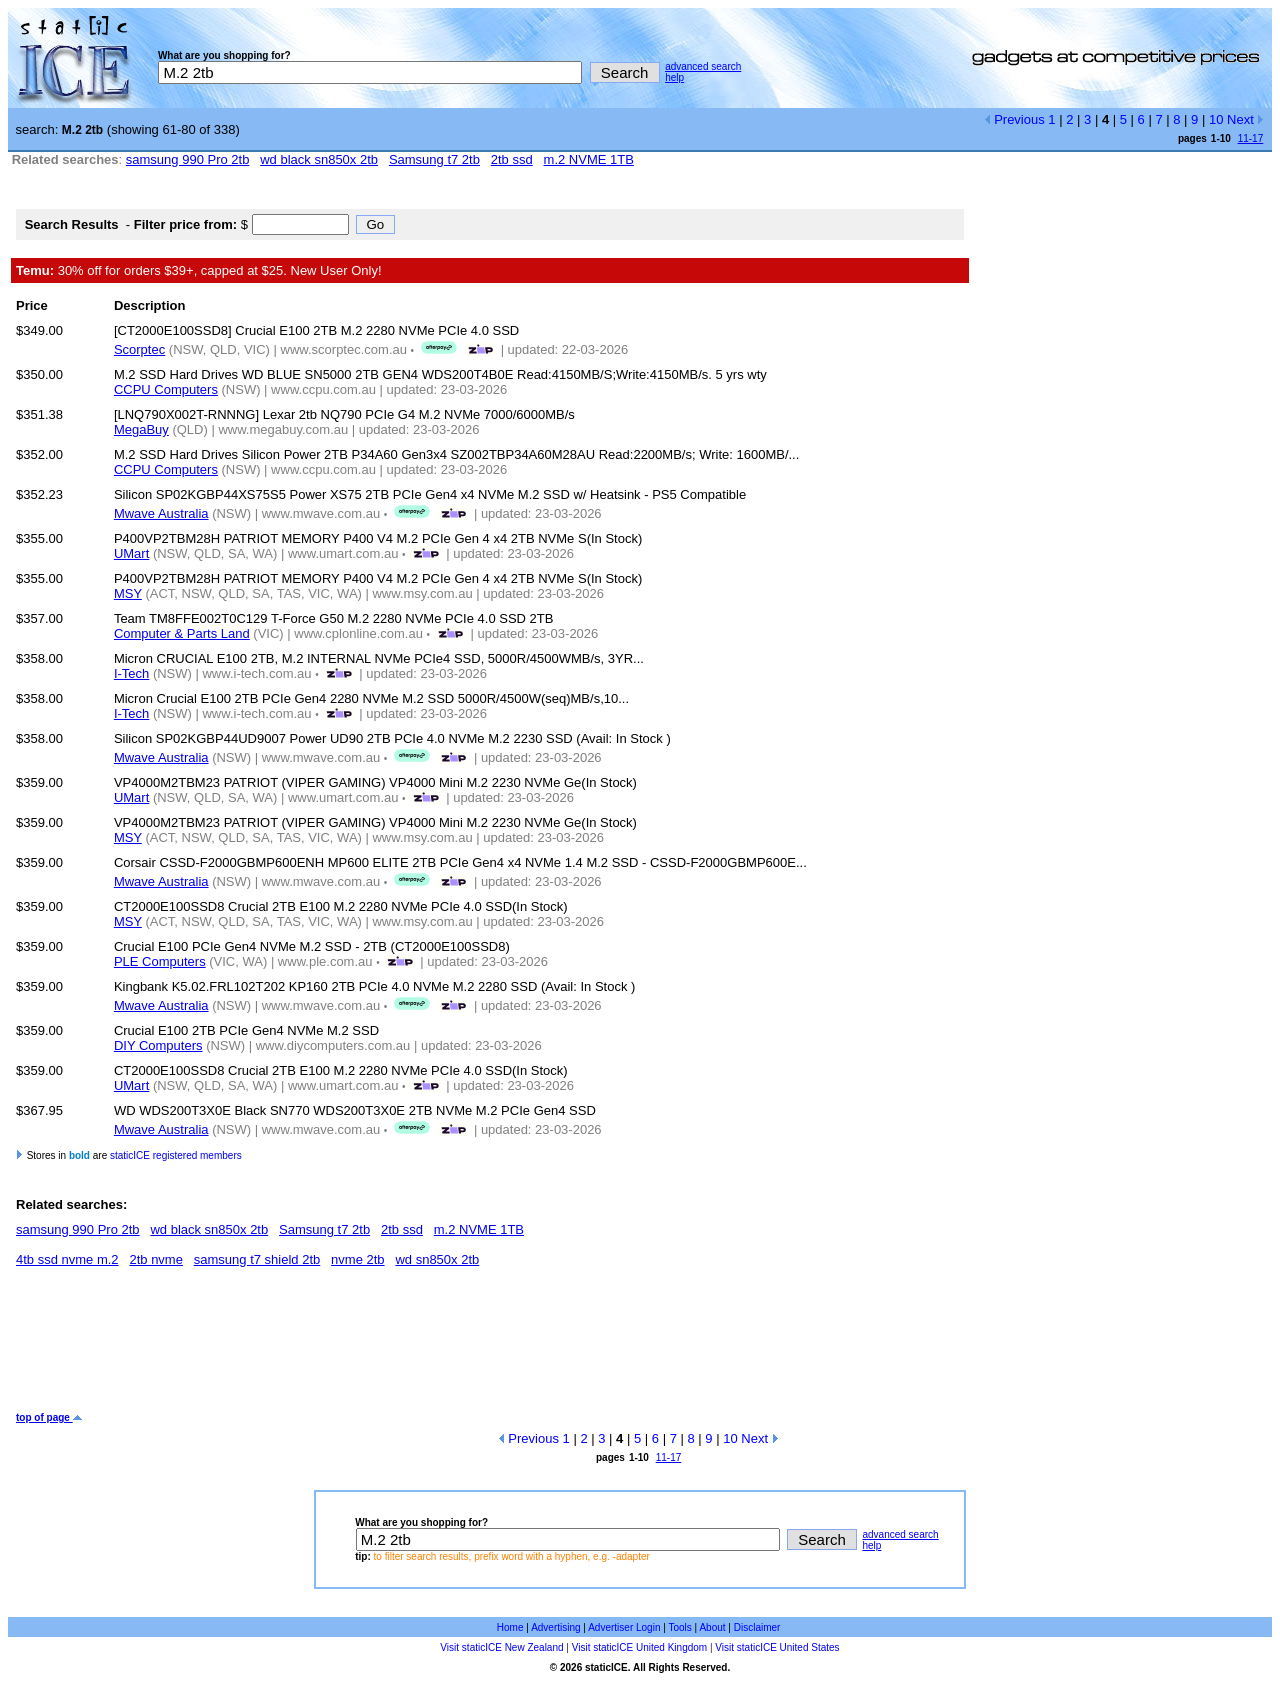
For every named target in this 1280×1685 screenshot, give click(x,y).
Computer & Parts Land (182, 633)
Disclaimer (757, 1627)
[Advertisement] (380, 1347)
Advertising (555, 1627)
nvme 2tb (357, 1259)
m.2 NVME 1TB (589, 159)
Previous (1014, 119)
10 (1216, 119)
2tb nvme (155, 1259)
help (674, 77)
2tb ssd (512, 159)
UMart (131, 553)
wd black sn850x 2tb (319, 159)
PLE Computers (160, 961)
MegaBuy (141, 429)
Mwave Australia (161, 513)
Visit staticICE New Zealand (501, 1647)
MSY (128, 593)
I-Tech (131, 673)
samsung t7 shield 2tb (257, 1259)
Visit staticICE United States (777, 1647)
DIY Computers (158, 1045)
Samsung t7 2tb (434, 159)
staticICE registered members (176, 1155)
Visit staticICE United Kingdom (639, 1647)
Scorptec (139, 349)
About (712, 1627)
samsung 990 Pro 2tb (188, 159)
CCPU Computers (166, 389)
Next (1245, 119)
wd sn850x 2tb (437, 1259)
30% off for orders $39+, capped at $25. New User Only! (199, 270)
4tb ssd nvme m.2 (67, 1259)
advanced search (703, 66)
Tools (679, 1627)
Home (510, 1627)
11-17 (1251, 138)
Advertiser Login (624, 1627)
